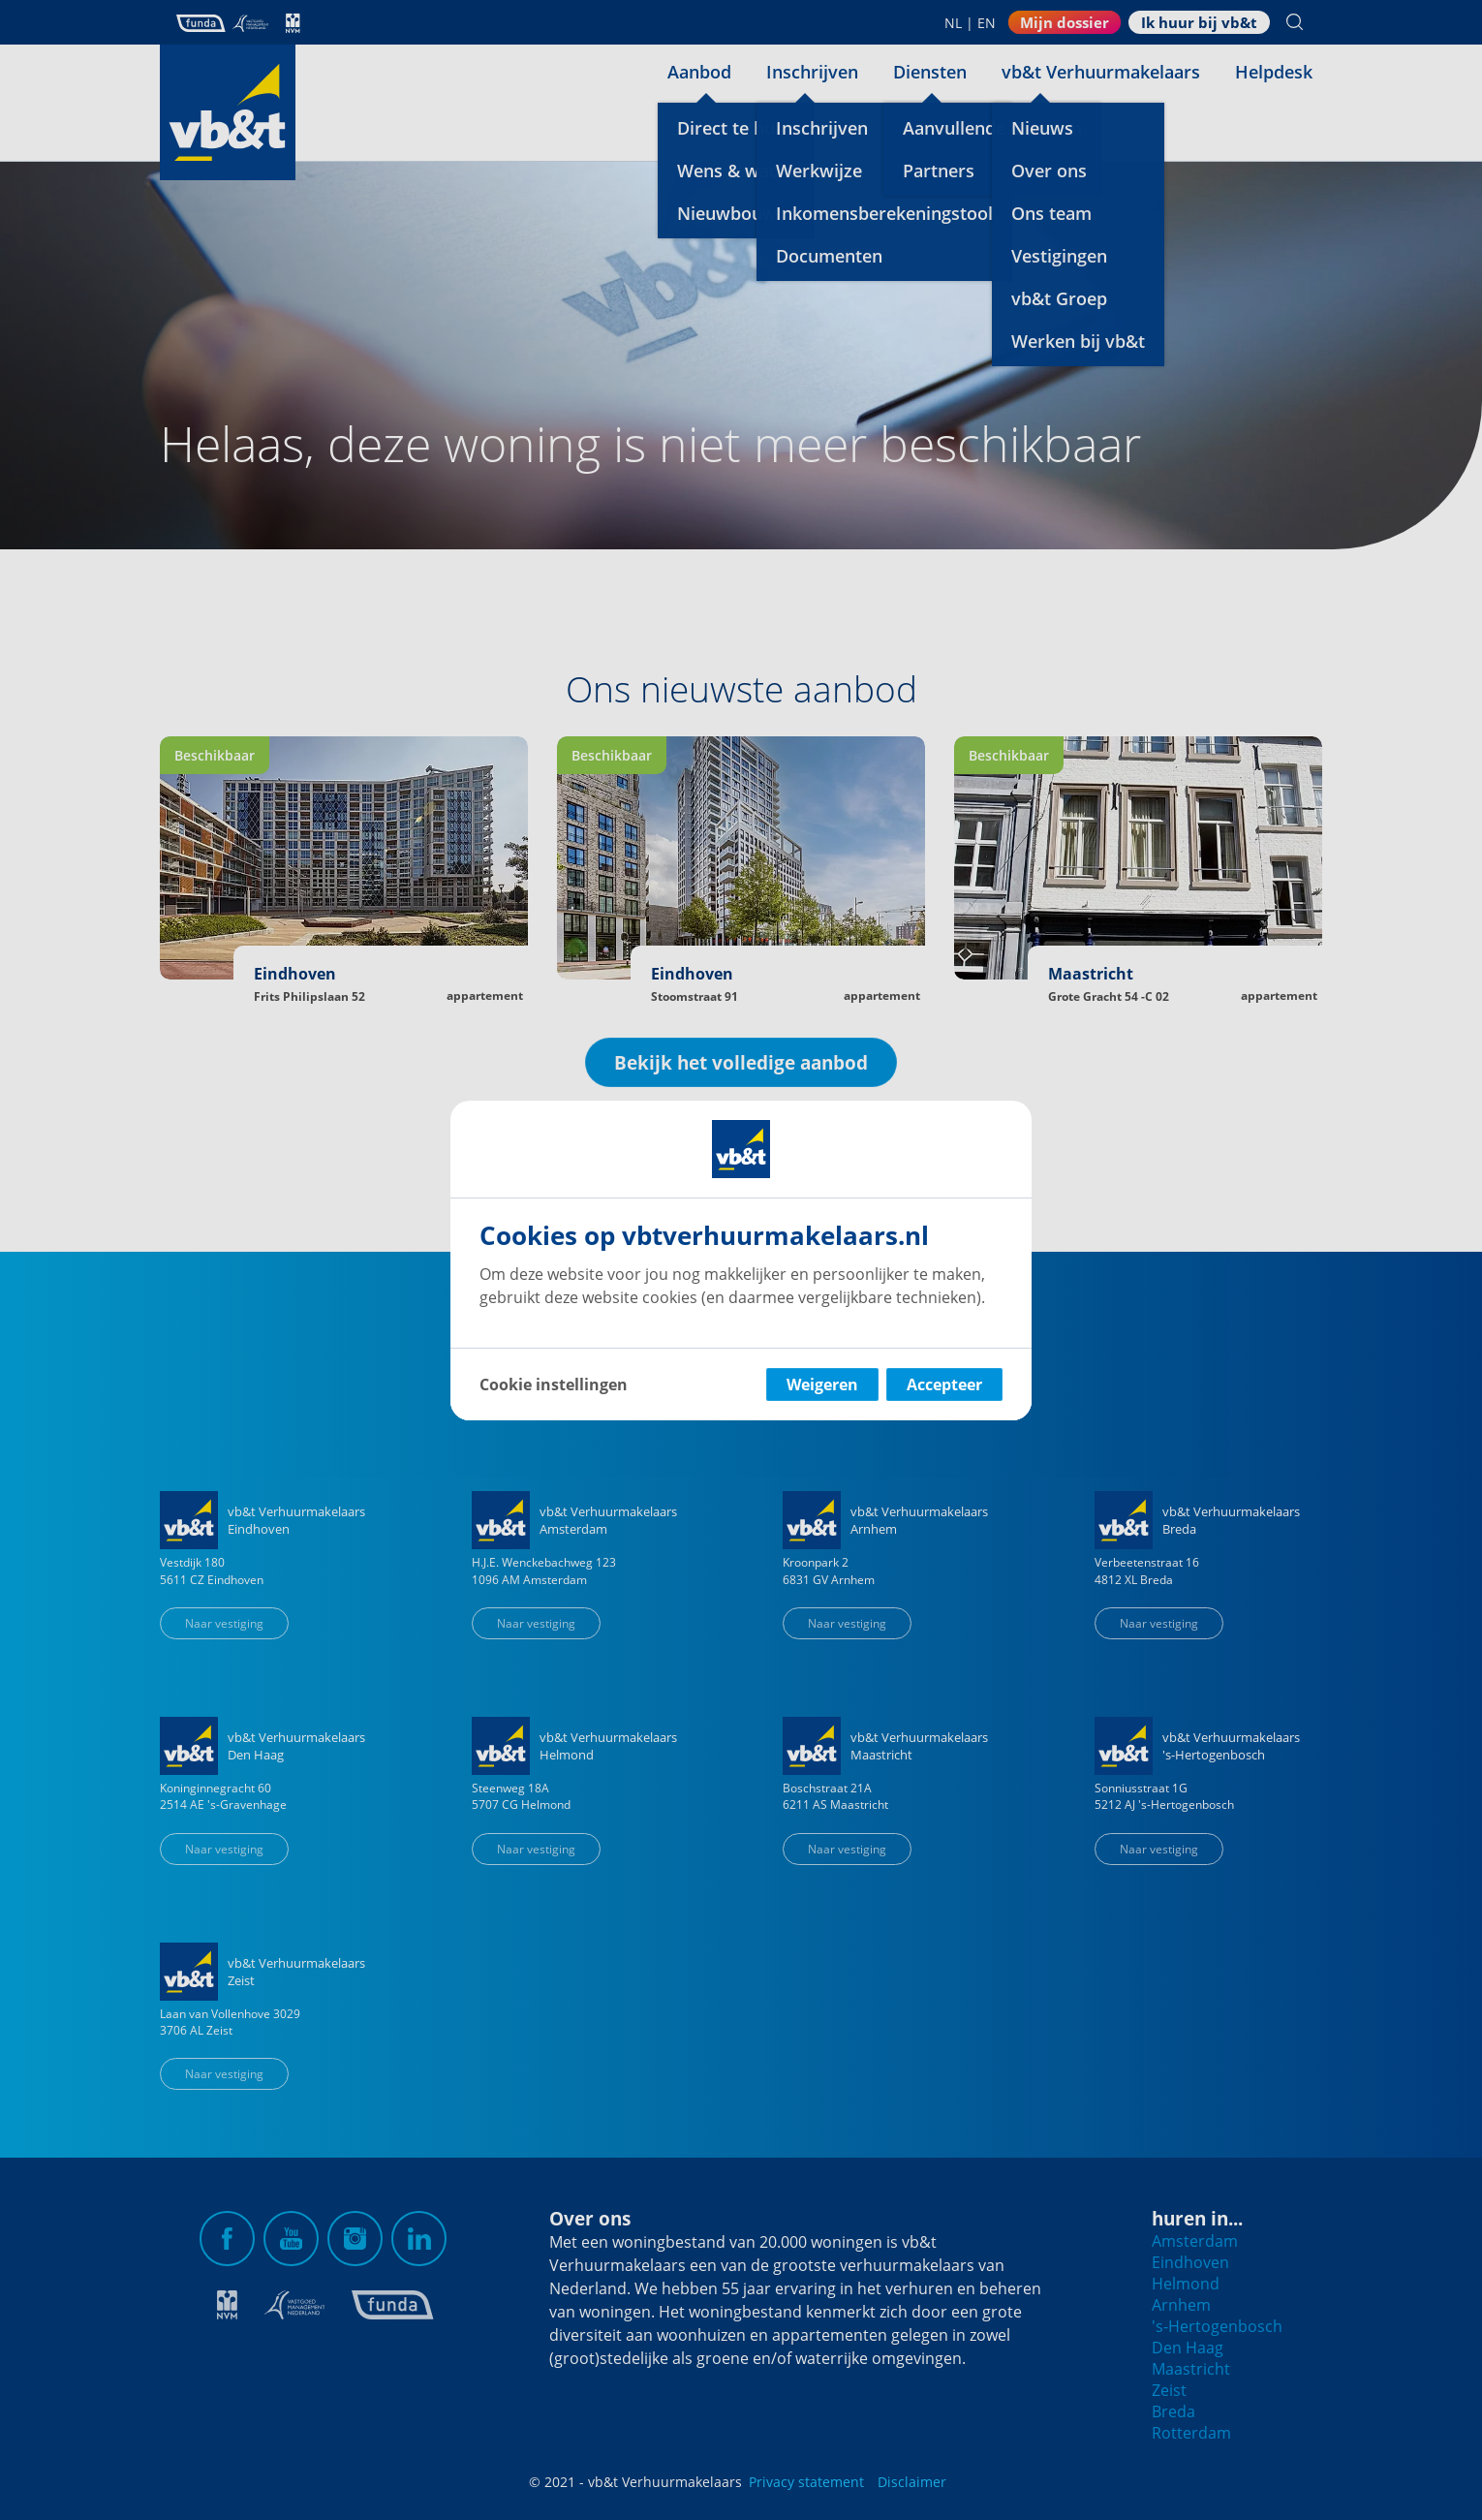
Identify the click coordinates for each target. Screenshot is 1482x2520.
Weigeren (822, 1384)
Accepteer (944, 1384)
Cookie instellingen (553, 1384)
